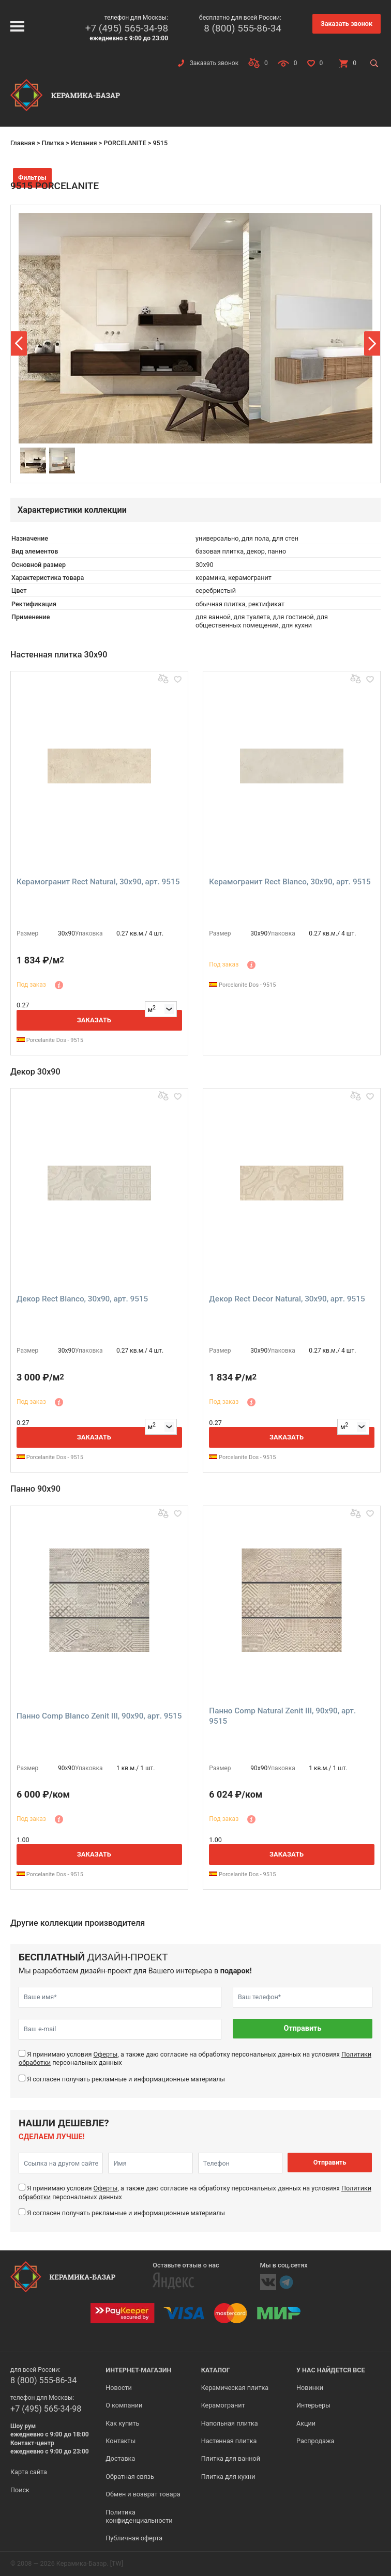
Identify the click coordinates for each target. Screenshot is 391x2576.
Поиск (19, 2490)
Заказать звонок (346, 23)
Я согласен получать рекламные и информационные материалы (126, 2079)
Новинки (309, 2387)
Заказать (94, 1020)
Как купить (122, 2423)
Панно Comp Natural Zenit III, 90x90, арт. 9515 (282, 1716)
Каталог (215, 2370)
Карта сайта (28, 2472)
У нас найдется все (330, 2370)
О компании (124, 2405)
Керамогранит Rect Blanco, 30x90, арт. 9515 (289, 881)
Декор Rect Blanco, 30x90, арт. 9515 (82, 1299)
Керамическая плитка (235, 2387)
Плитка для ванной (230, 2458)
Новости (118, 2387)
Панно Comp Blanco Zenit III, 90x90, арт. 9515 (99, 1716)
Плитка (52, 143)
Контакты (121, 2441)
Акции (305, 2423)
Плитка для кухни (228, 2476)
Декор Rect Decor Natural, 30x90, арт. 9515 (287, 1299)
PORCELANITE (124, 143)
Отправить (303, 2028)
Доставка (120, 2458)
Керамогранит (223, 2405)
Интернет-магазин (138, 2370)
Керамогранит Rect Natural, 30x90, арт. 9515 (98, 881)
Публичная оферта (134, 2538)
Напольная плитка (229, 2423)
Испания (84, 143)
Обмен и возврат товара (143, 2494)
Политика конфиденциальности (139, 2516)
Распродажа (315, 2441)
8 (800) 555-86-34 (242, 28)
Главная (22, 143)
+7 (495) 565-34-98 (126, 28)
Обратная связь (130, 2476)
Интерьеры (313, 2405)
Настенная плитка (229, 2441)
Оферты (105, 2054)
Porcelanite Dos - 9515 (50, 1040)
